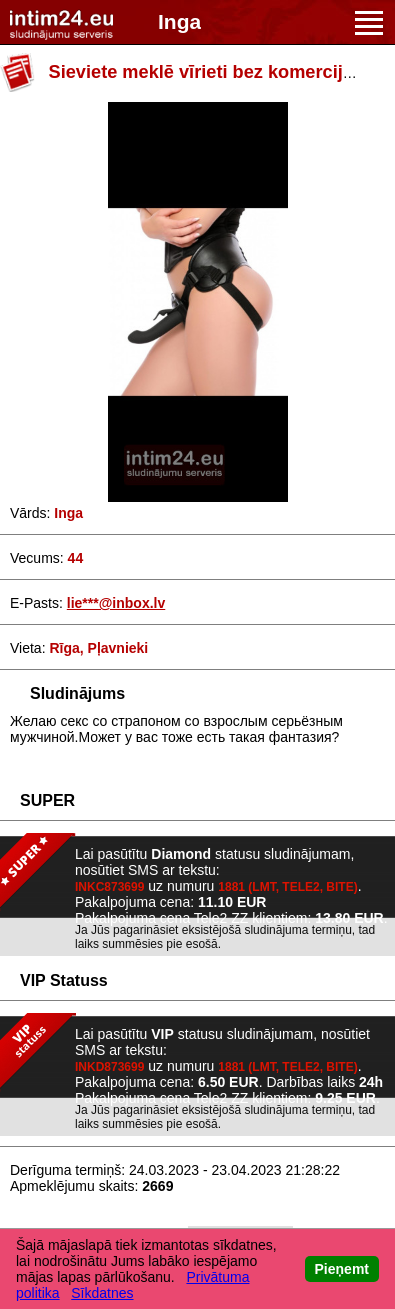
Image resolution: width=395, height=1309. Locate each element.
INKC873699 (109, 887)
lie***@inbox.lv (116, 603)
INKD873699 (109, 1067)
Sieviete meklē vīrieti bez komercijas (206, 72)
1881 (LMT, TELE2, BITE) (287, 887)
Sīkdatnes (102, 1293)
